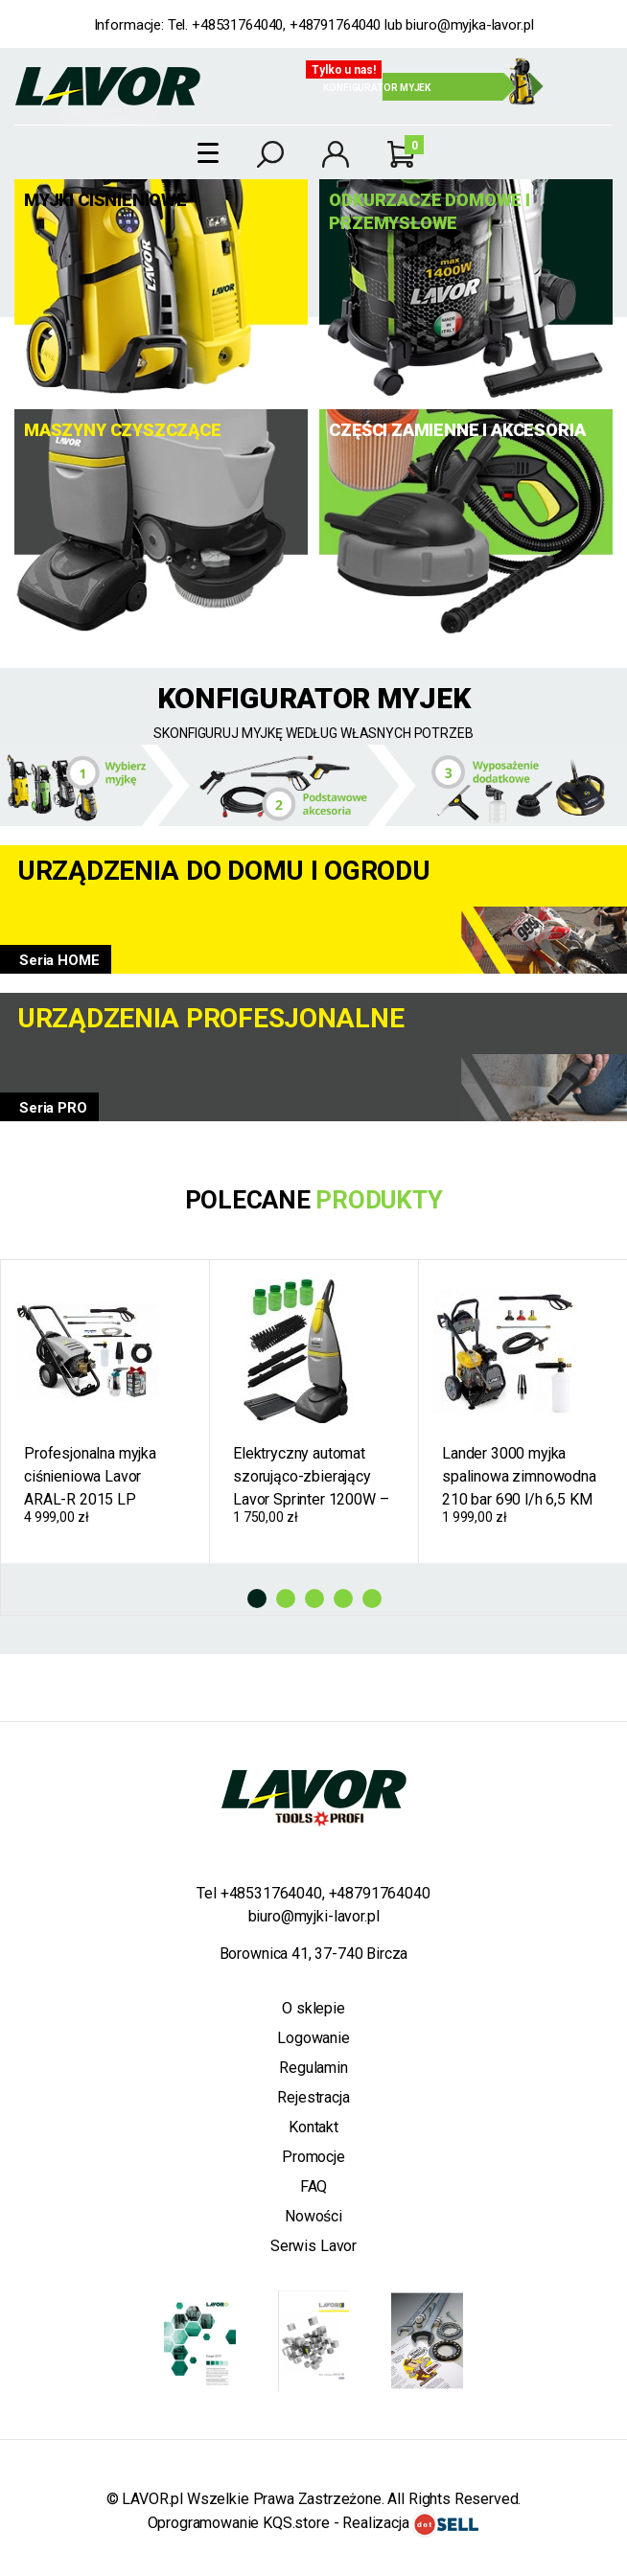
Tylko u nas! (344, 70)
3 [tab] (314, 1598)
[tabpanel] (105, 1411)
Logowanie (313, 2038)
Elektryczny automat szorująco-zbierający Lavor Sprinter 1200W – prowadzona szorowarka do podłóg (314, 1476)
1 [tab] (257, 1598)
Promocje (313, 2157)
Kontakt (313, 2127)
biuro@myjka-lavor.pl (469, 25)
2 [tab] (285, 1598)
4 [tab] (343, 1598)
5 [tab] (372, 1598)
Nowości (313, 2216)
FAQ (314, 2186)
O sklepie (313, 2008)
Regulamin (313, 2067)
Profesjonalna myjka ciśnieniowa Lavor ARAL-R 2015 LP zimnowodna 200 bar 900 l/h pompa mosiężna (92, 1476)
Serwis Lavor (313, 2246)
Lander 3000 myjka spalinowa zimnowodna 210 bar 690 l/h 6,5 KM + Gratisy (519, 1476)
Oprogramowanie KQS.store (239, 2523)
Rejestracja (313, 2097)
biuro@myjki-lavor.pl (314, 1916)
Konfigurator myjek (376, 87)
